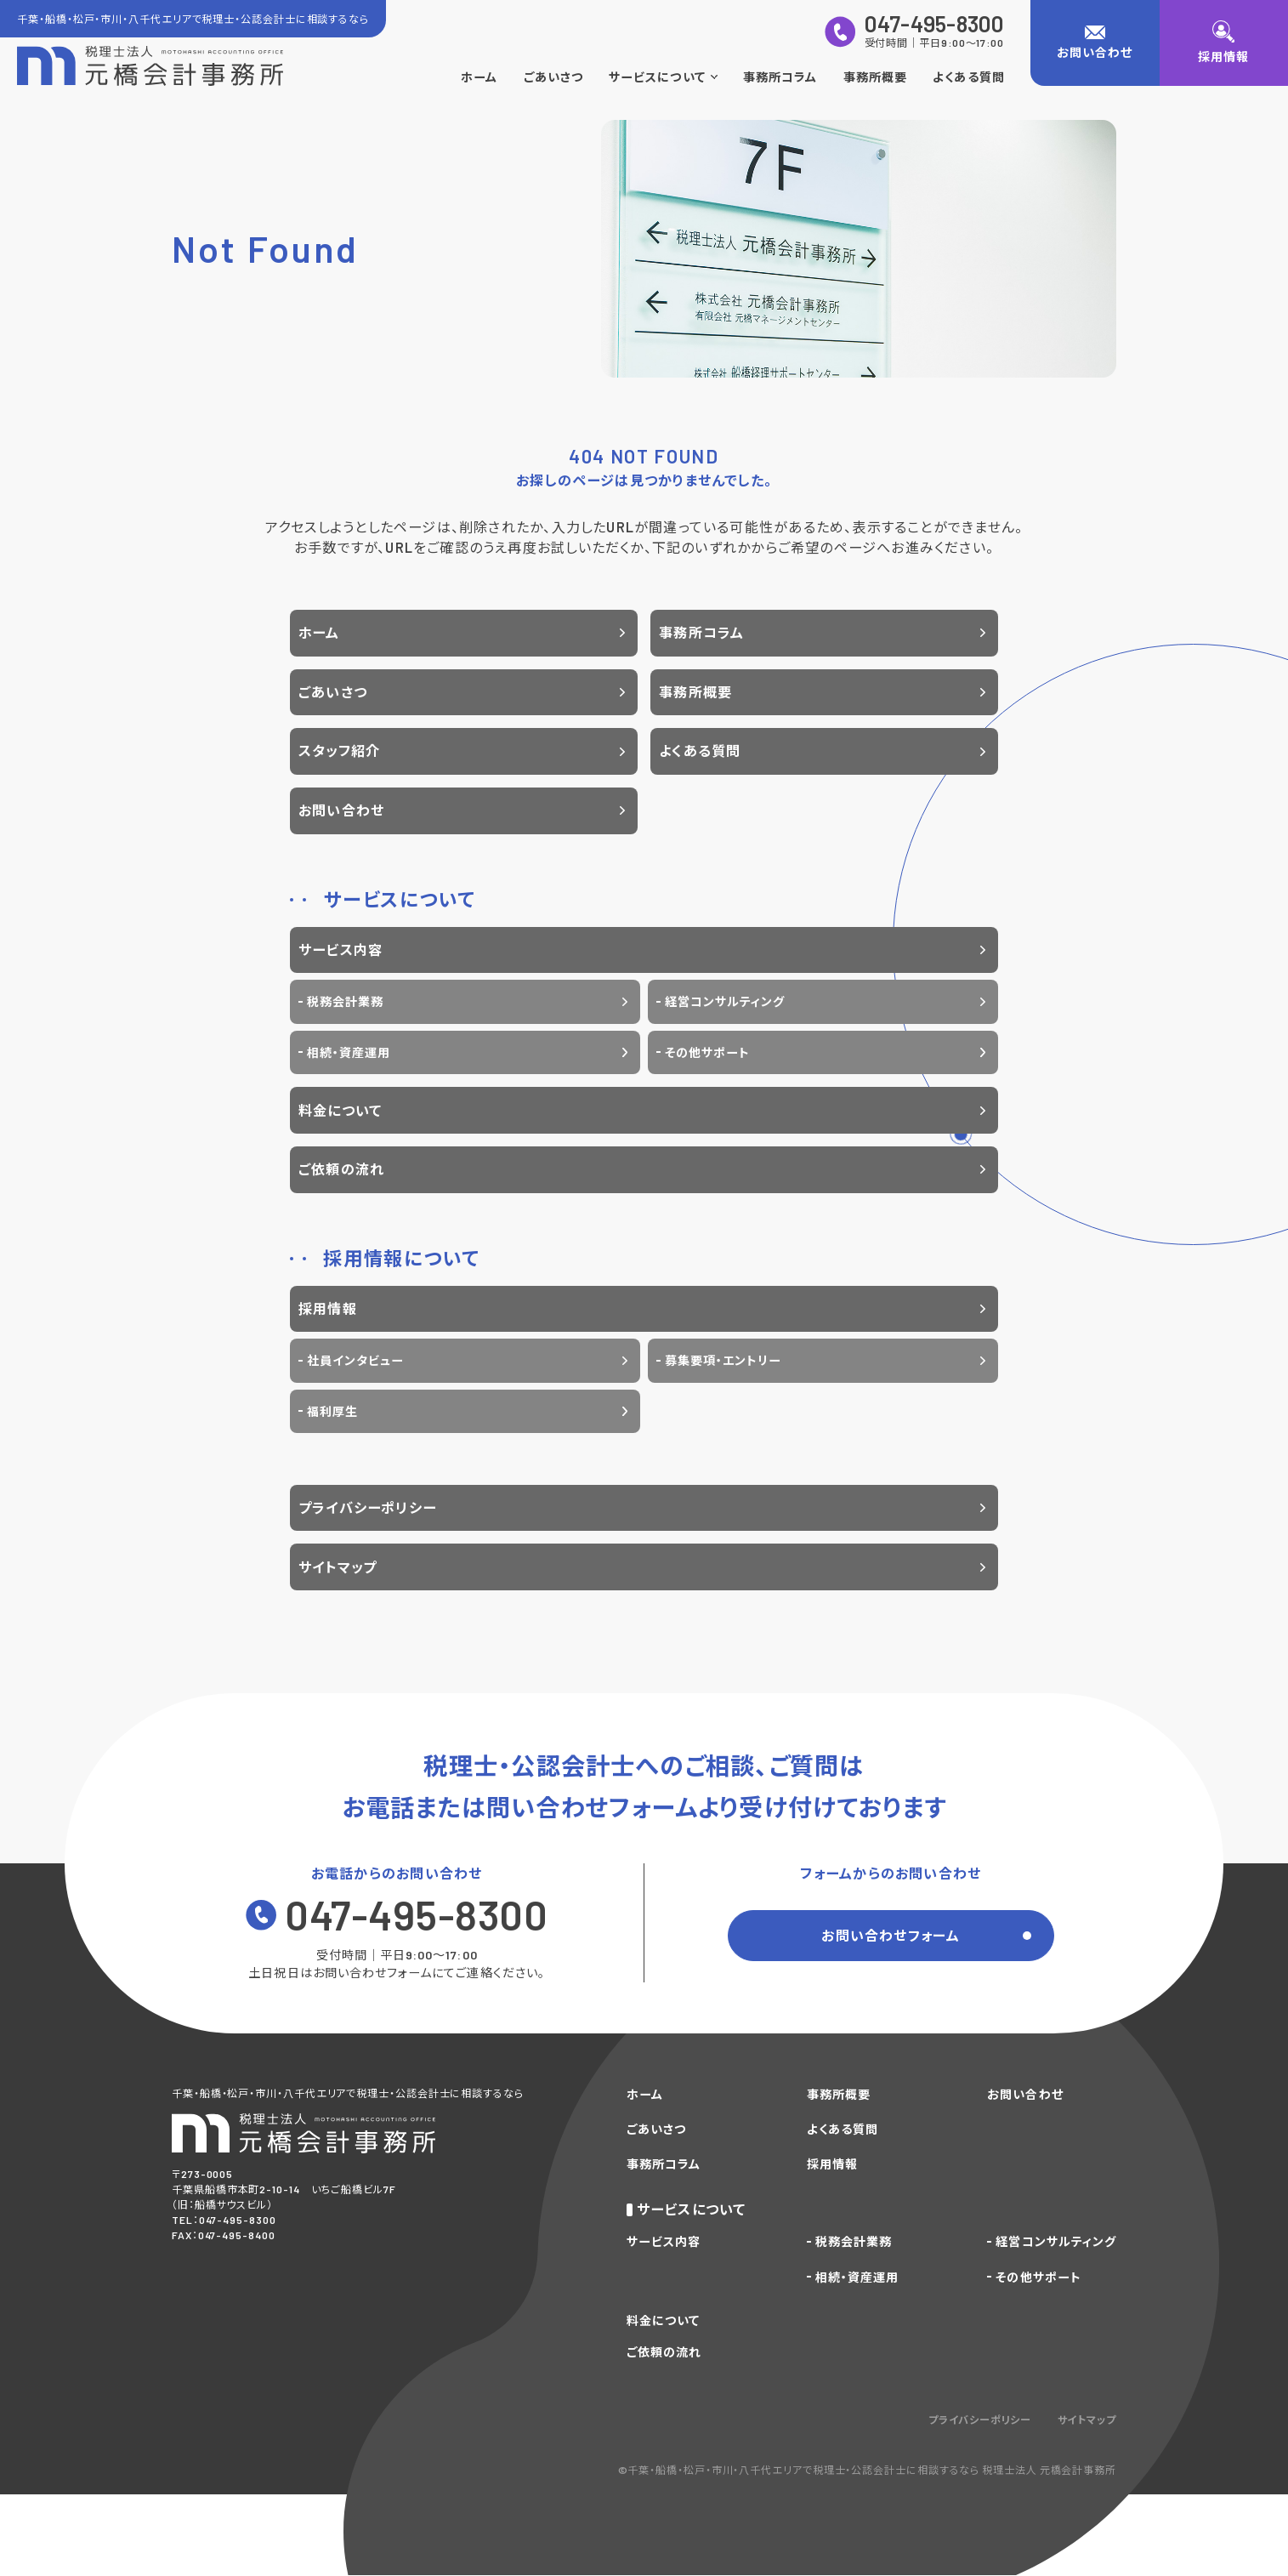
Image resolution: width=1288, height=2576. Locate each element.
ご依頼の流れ (341, 1169)
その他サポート (707, 1052)
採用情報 (327, 1308)
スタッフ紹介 (339, 750)
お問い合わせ (341, 810)
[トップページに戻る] (150, 66)
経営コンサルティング (725, 1001)
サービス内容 (340, 949)
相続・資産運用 (348, 1052)
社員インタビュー (355, 1360)
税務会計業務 (345, 1001)
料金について (340, 1110)
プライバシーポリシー (367, 1507)
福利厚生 (332, 1411)
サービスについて (663, 77)
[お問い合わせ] (1095, 43)
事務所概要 (875, 77)
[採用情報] (1224, 43)
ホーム (479, 77)
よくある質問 (968, 77)
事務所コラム (780, 77)
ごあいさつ (553, 77)
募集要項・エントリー (723, 1360)
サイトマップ (337, 1567)
